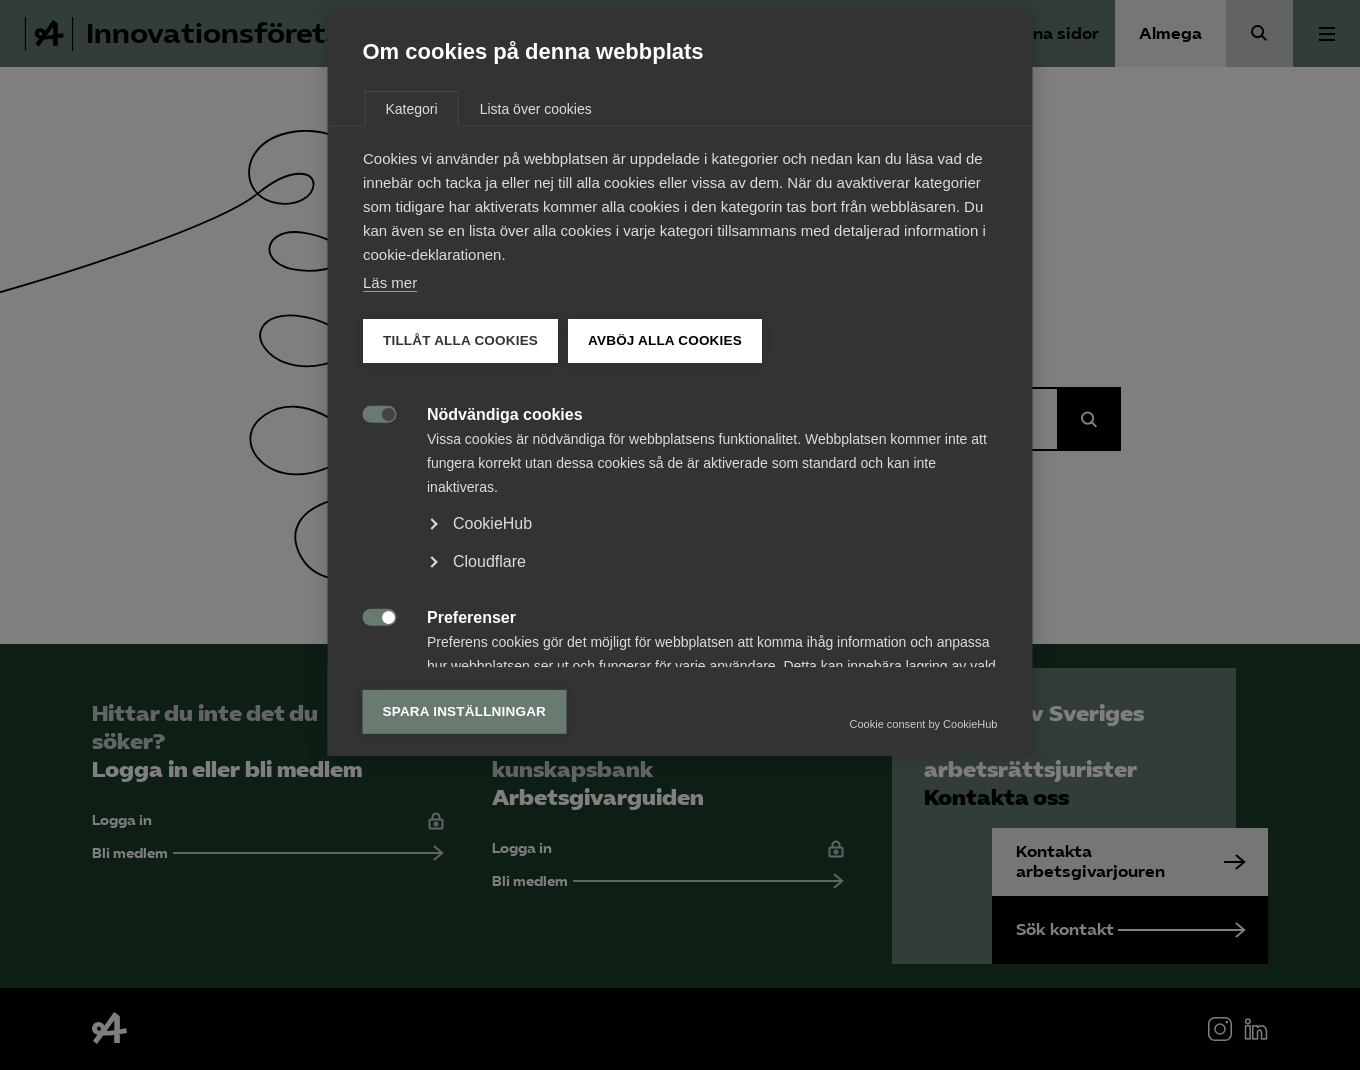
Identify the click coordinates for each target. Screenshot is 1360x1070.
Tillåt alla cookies (460, 492)
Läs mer (390, 434)
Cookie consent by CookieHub (924, 876)
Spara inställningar (465, 863)
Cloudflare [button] (489, 713)
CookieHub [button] (492, 675)
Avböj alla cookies (665, 492)
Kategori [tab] (412, 261)
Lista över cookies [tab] (536, 261)
